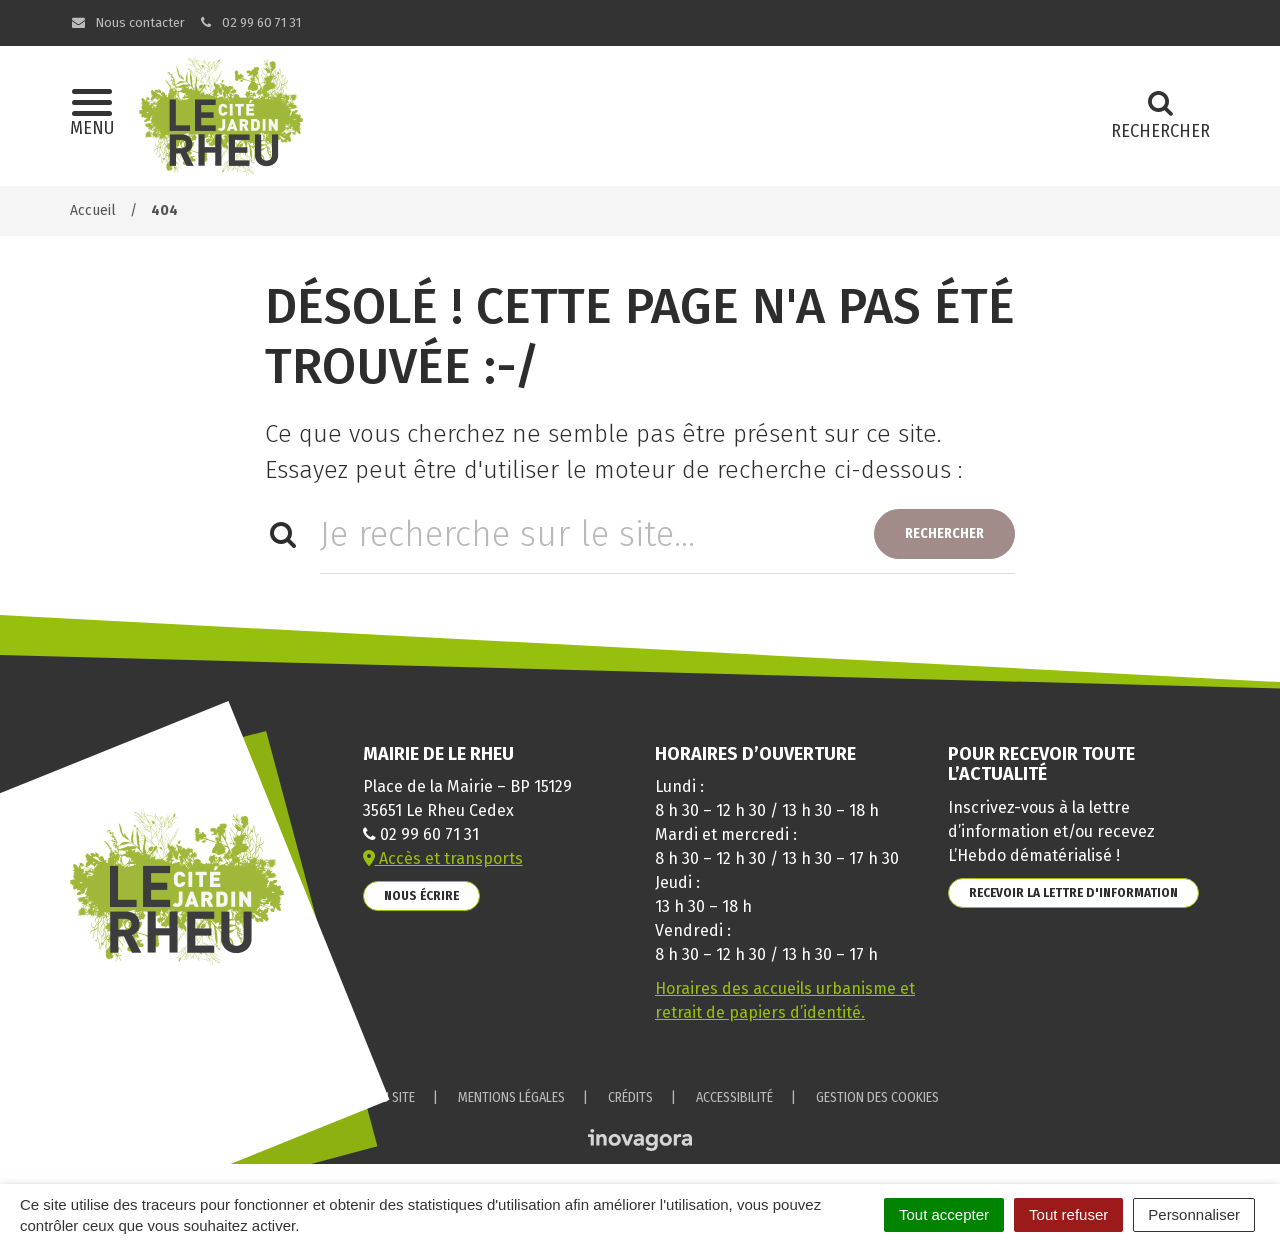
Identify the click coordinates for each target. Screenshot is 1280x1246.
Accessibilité (734, 1097)
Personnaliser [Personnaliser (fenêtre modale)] (1194, 1214)
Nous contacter (127, 22)
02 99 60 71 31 (250, 22)
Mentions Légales (511, 1097)
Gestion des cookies (877, 1097)
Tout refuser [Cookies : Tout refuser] (1068, 1214)
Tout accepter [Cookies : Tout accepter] (944, 1214)
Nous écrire (421, 895)
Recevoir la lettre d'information (1073, 892)
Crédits (630, 1097)
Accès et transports (443, 858)
